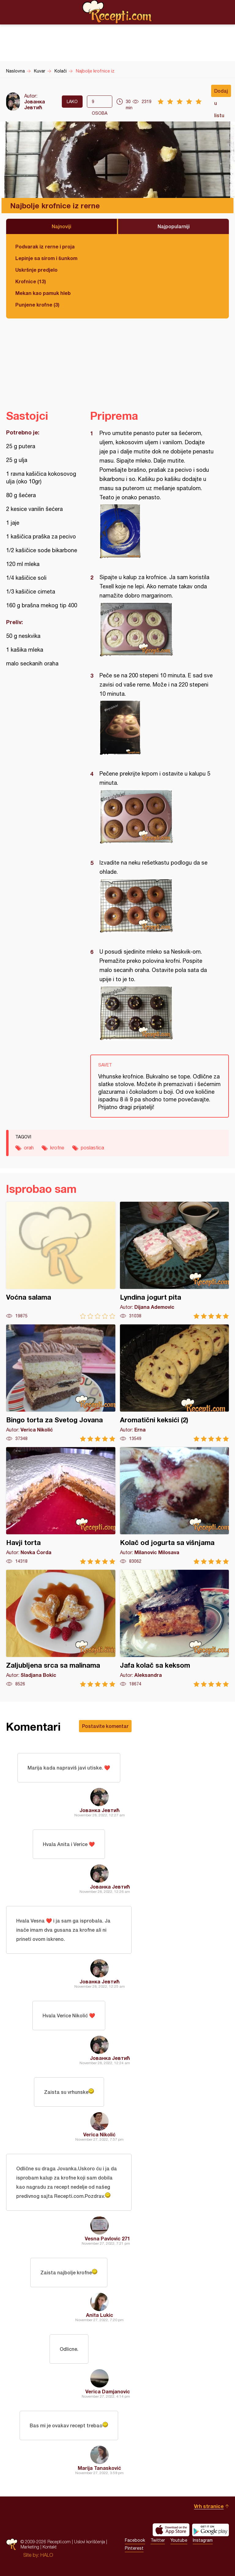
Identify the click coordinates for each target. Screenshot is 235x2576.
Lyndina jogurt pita (174, 1260)
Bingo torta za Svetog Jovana (60, 1383)
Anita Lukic (99, 2315)
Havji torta (60, 1505)
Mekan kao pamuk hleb (43, 293)
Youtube (178, 2540)
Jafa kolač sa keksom (174, 1628)
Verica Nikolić (99, 2134)
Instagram (203, 2540)
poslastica (92, 1147)
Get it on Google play (210, 2529)
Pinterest (134, 2548)
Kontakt (50, 2546)
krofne (57, 1147)
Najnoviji (61, 226)
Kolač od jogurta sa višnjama (174, 1505)
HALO (46, 2555)
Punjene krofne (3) (37, 304)
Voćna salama (60, 1260)
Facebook (135, 2540)
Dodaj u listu (221, 92)
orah (29, 1147)
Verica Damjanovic (107, 2391)
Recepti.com (117, 12)
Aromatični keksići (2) (174, 1383)
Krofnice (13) (30, 281)
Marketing (30, 2546)
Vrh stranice (209, 2506)
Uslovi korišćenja (89, 2541)
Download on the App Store (171, 2529)
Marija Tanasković (99, 2468)
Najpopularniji (174, 226)
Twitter (158, 2540)
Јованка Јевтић (34, 104)
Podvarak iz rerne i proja (45, 246)
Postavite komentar (105, 1726)
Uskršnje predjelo (36, 270)
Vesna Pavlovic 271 (107, 2238)
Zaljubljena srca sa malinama (60, 1628)
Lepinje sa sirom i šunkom (46, 258)
